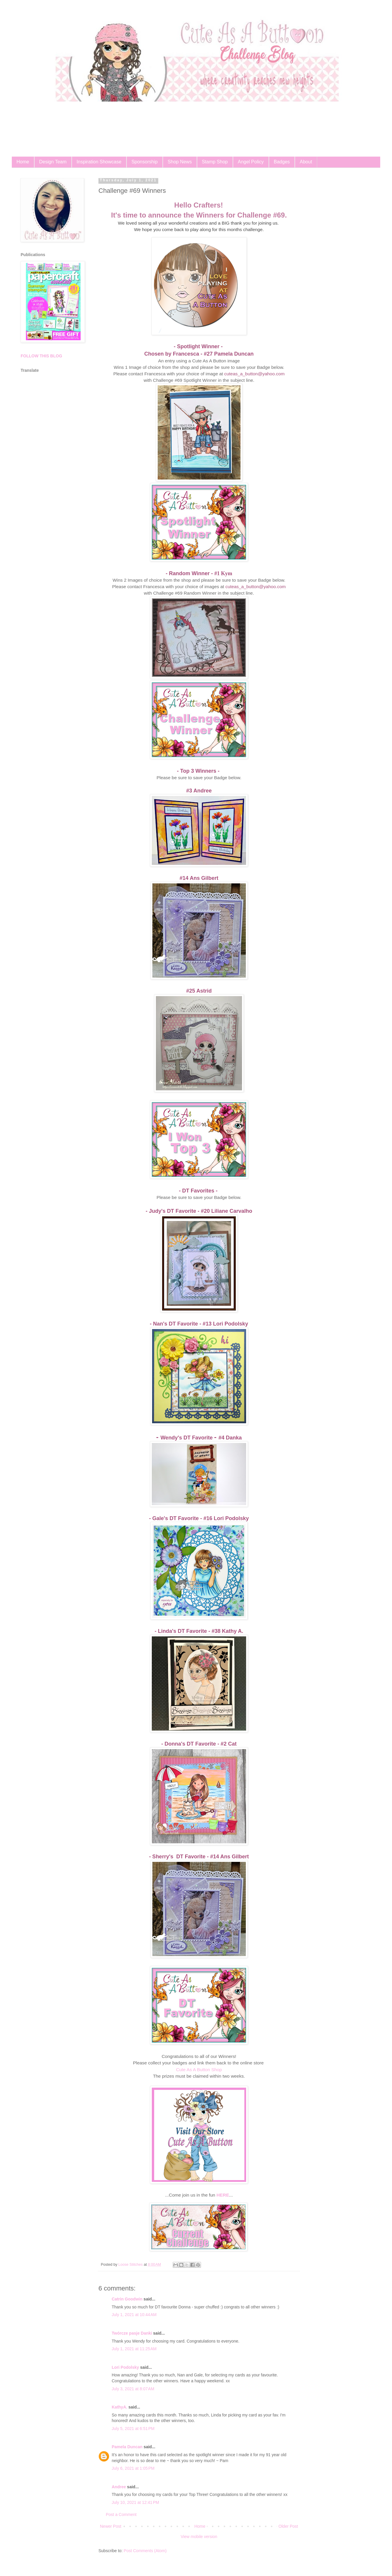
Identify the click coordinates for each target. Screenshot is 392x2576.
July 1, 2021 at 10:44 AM (134, 2314)
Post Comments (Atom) (145, 2550)
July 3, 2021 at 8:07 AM (133, 2388)
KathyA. (119, 2407)
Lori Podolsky (125, 2367)
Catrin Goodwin (127, 2299)
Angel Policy (251, 161)
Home (23, 161)
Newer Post (110, 2526)
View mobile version (199, 2536)
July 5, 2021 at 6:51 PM (133, 2428)
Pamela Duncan (127, 2446)
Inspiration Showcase (99, 161)
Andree (119, 2486)
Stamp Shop (215, 161)
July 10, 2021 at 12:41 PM (135, 2502)
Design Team (53, 161)
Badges (282, 161)
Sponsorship (144, 161)
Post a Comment (121, 2514)
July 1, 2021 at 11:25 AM (134, 2348)
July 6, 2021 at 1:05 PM (133, 2468)
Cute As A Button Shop (199, 2069)
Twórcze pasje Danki (132, 2333)
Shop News (180, 161)
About (306, 161)
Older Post (288, 2526)
